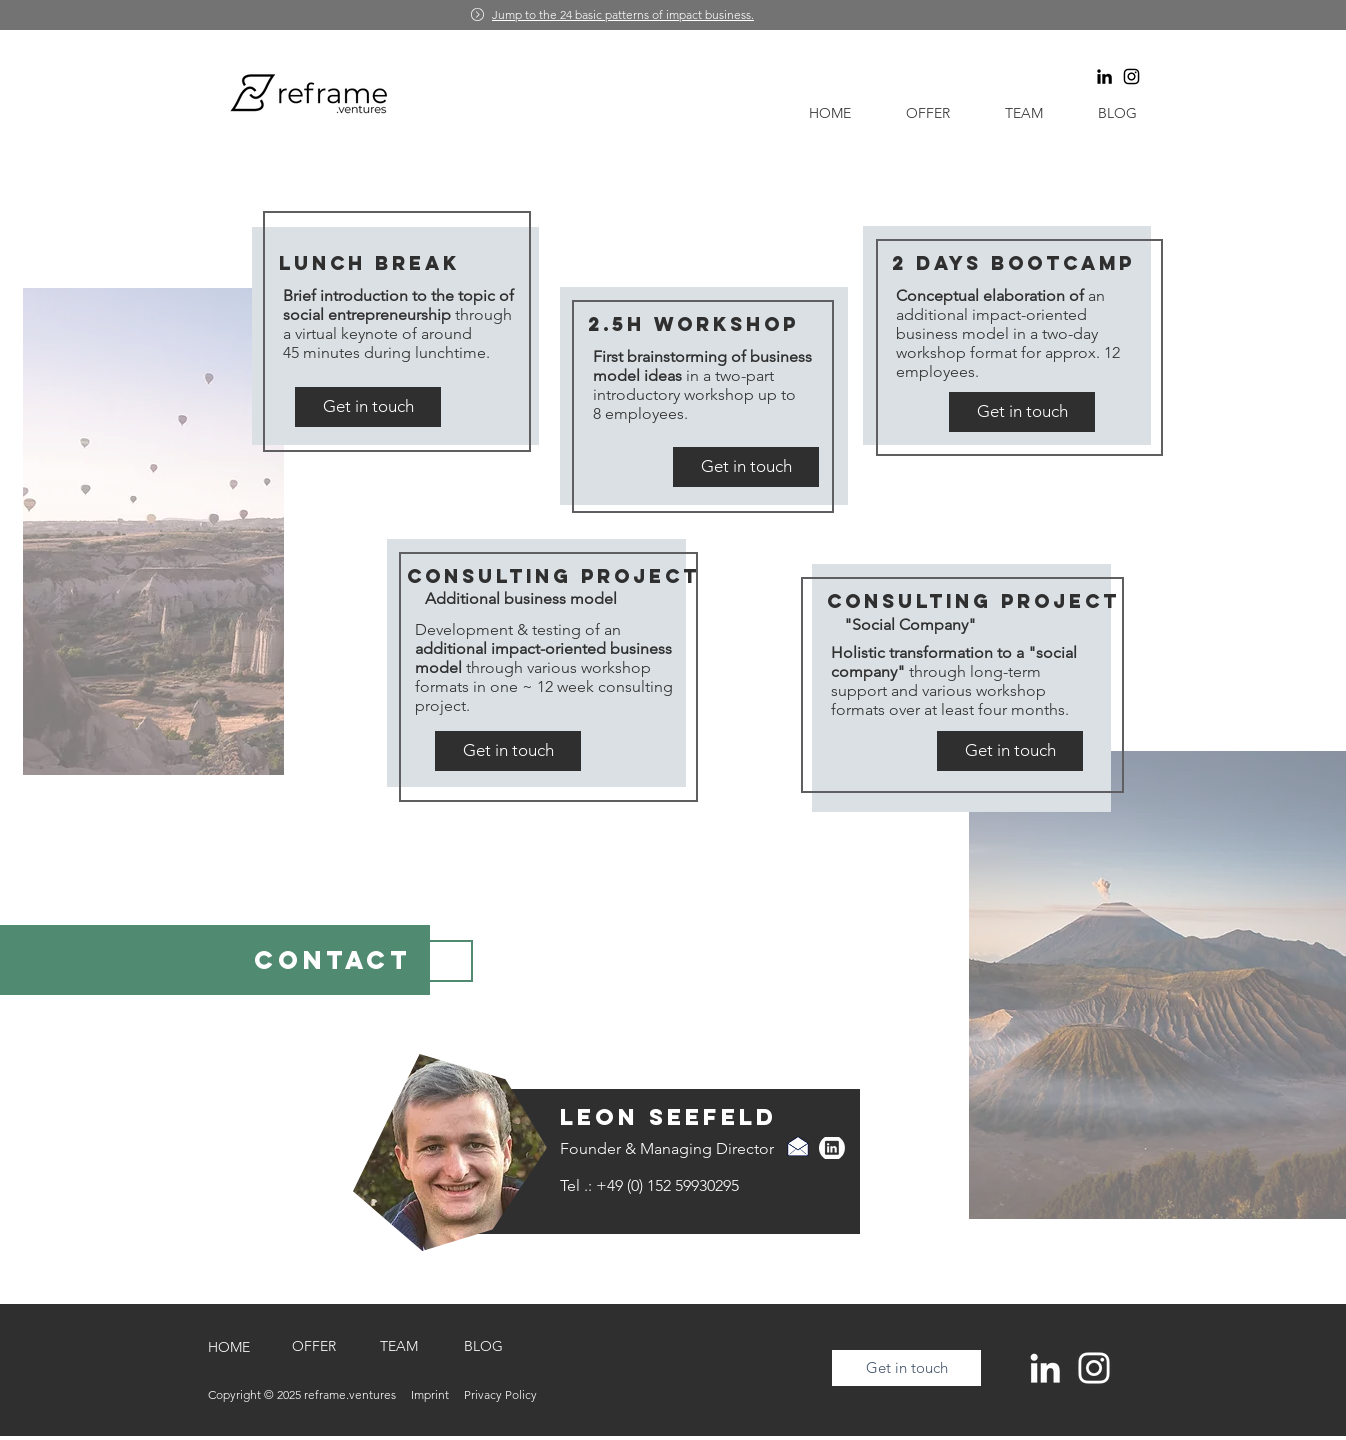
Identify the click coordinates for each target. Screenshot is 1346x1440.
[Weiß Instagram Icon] (1094, 1368)
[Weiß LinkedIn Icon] (1045, 1368)
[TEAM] (398, 1347)
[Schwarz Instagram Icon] (1131, 76)
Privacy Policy (500, 1394)
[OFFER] (313, 1347)
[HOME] (228, 1348)
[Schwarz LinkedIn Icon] (1104, 76)
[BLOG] (483, 1347)
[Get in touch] (368, 407)
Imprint (437, 1394)
